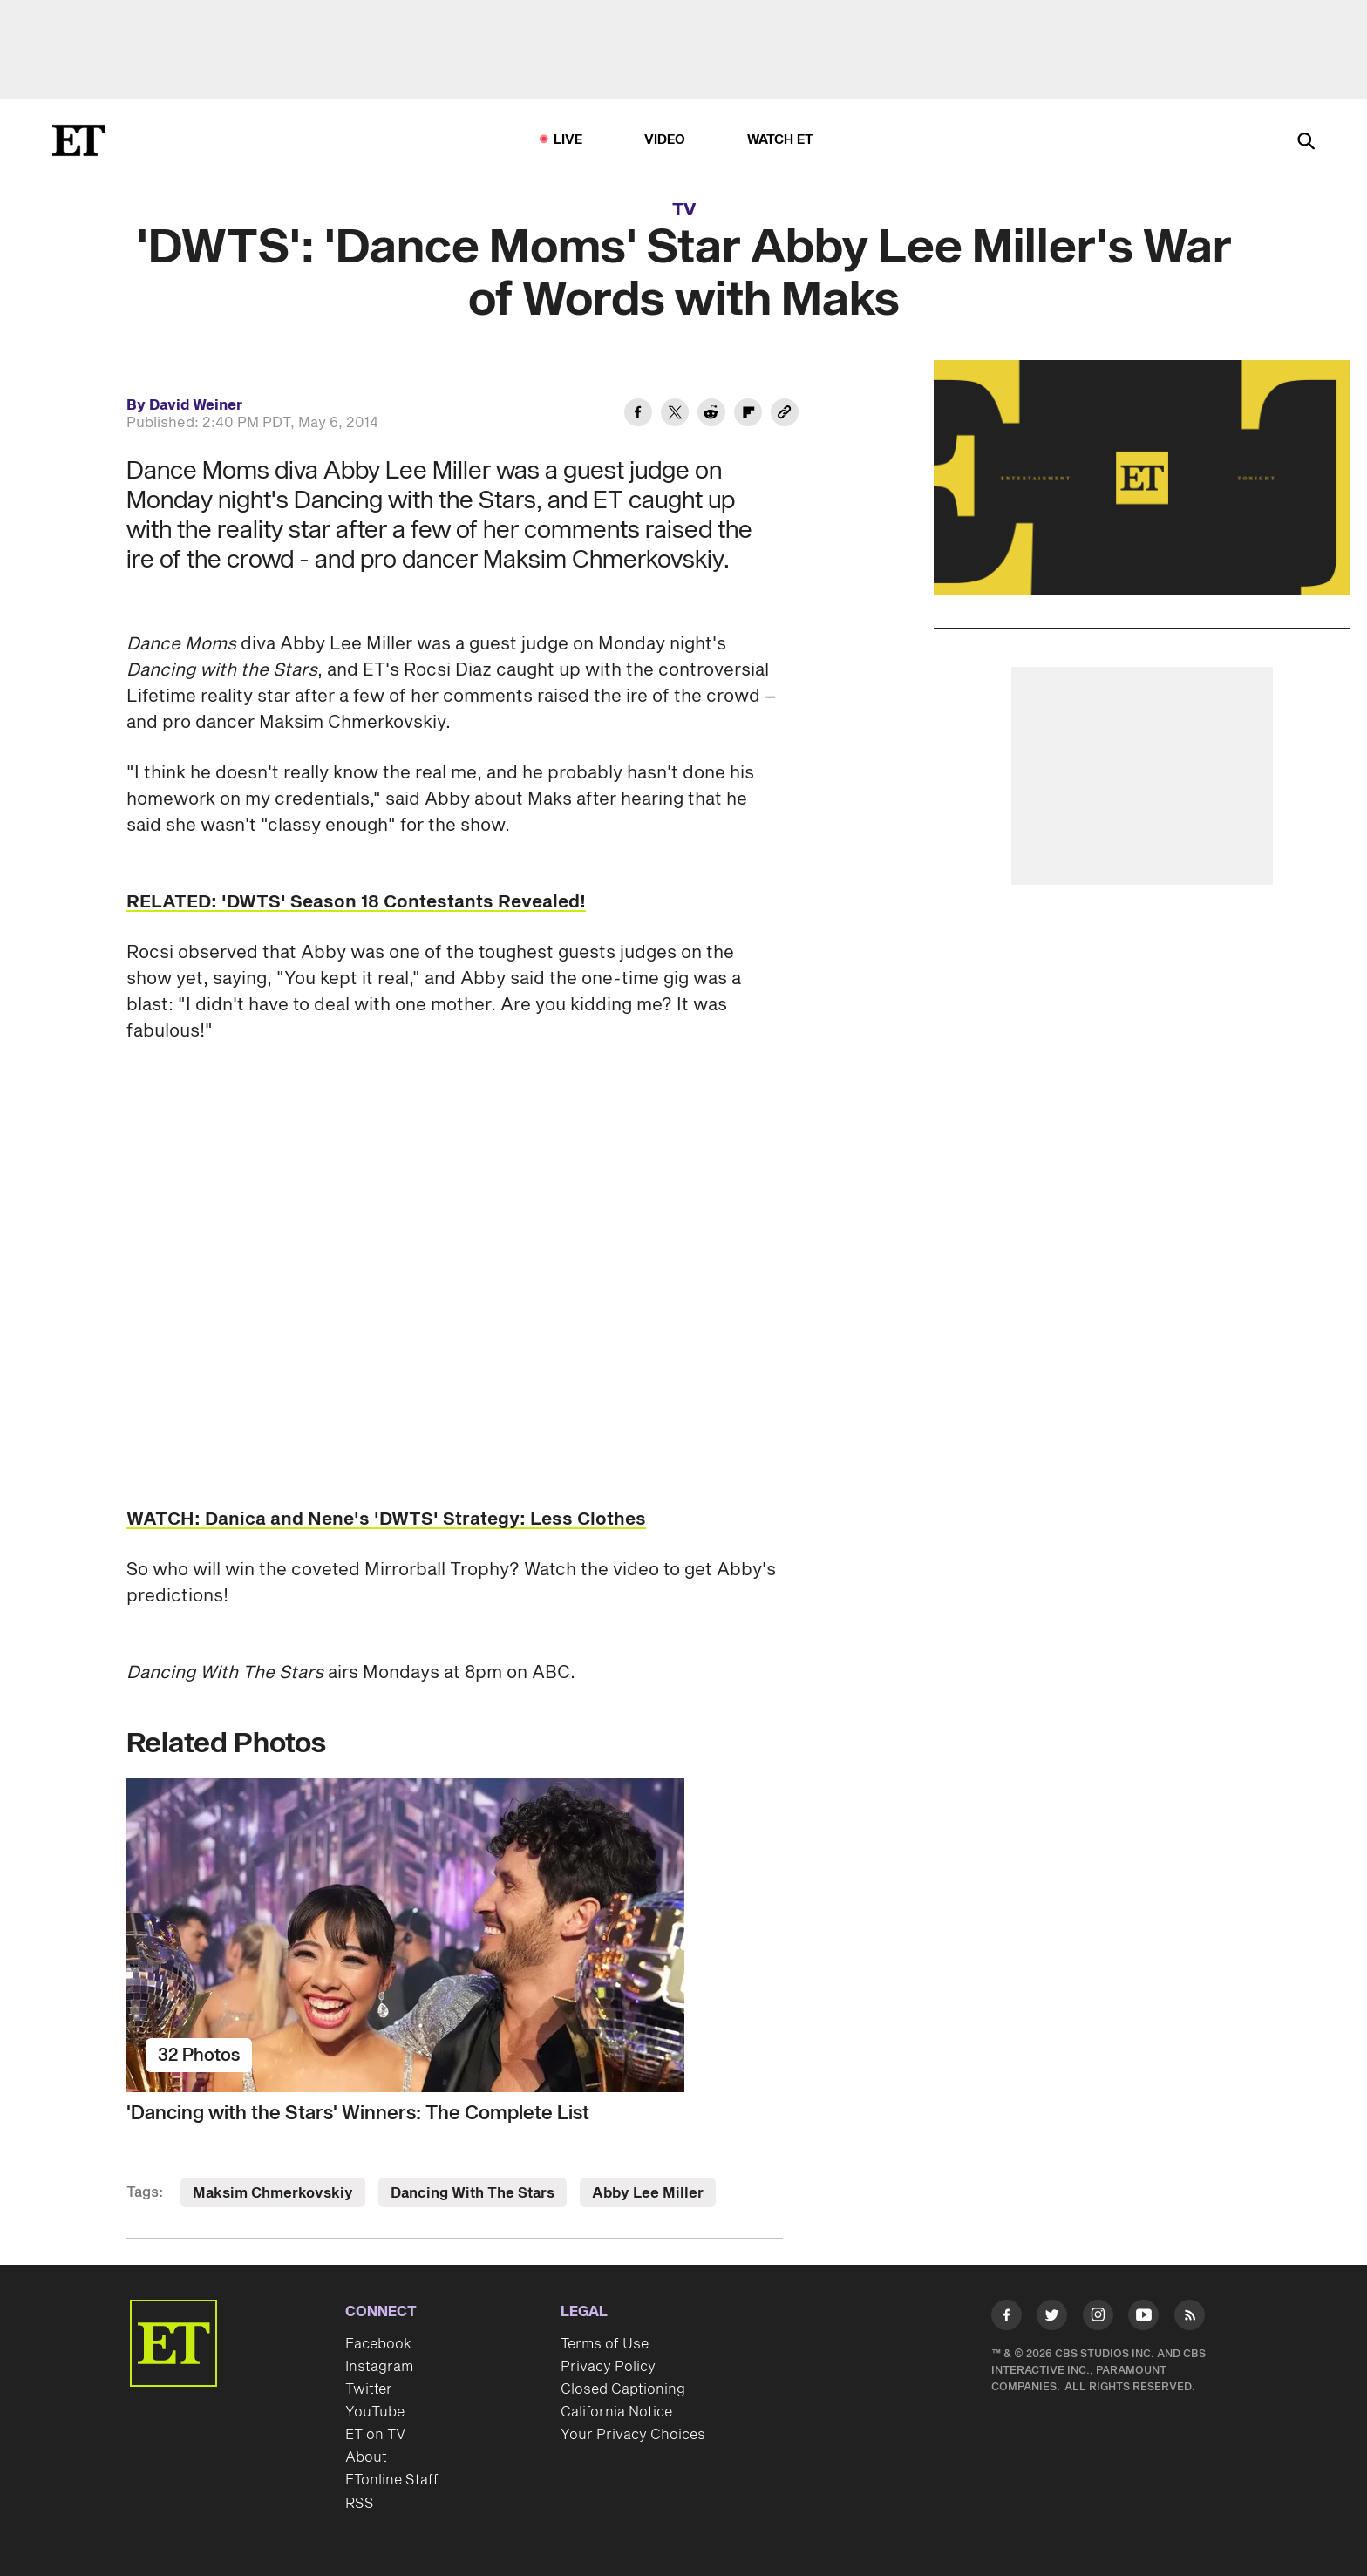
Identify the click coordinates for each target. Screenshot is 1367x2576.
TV (684, 210)
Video (665, 140)
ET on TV (375, 2434)
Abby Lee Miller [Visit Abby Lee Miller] (648, 2193)
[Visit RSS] (1189, 2318)
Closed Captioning (623, 2389)
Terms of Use (605, 2344)
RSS (359, 2503)
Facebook (378, 2344)
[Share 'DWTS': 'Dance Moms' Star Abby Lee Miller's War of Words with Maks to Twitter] (674, 415)
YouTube (375, 2412)
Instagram (379, 2366)
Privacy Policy (608, 2366)
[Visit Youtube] (1143, 2318)
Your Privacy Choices (633, 2434)
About (366, 2457)
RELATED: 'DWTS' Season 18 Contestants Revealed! (356, 902)
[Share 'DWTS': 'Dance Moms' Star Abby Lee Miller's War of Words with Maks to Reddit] (711, 415)
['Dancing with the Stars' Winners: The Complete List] (454, 1935)
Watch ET (780, 140)
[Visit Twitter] (1052, 2318)
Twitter (368, 2389)
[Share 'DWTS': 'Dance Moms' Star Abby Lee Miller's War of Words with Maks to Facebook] (638, 415)
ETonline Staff (392, 2480)
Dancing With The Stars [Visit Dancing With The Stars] (472, 2193)
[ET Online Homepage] (78, 140)
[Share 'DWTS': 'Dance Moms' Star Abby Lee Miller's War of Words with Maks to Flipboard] (748, 415)
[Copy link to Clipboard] (784, 415)
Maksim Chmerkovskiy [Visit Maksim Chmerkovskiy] (273, 2193)
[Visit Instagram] (1098, 2318)
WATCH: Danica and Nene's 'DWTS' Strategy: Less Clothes (386, 1519)
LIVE (568, 140)
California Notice (616, 2412)
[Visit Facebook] (1006, 2318)
